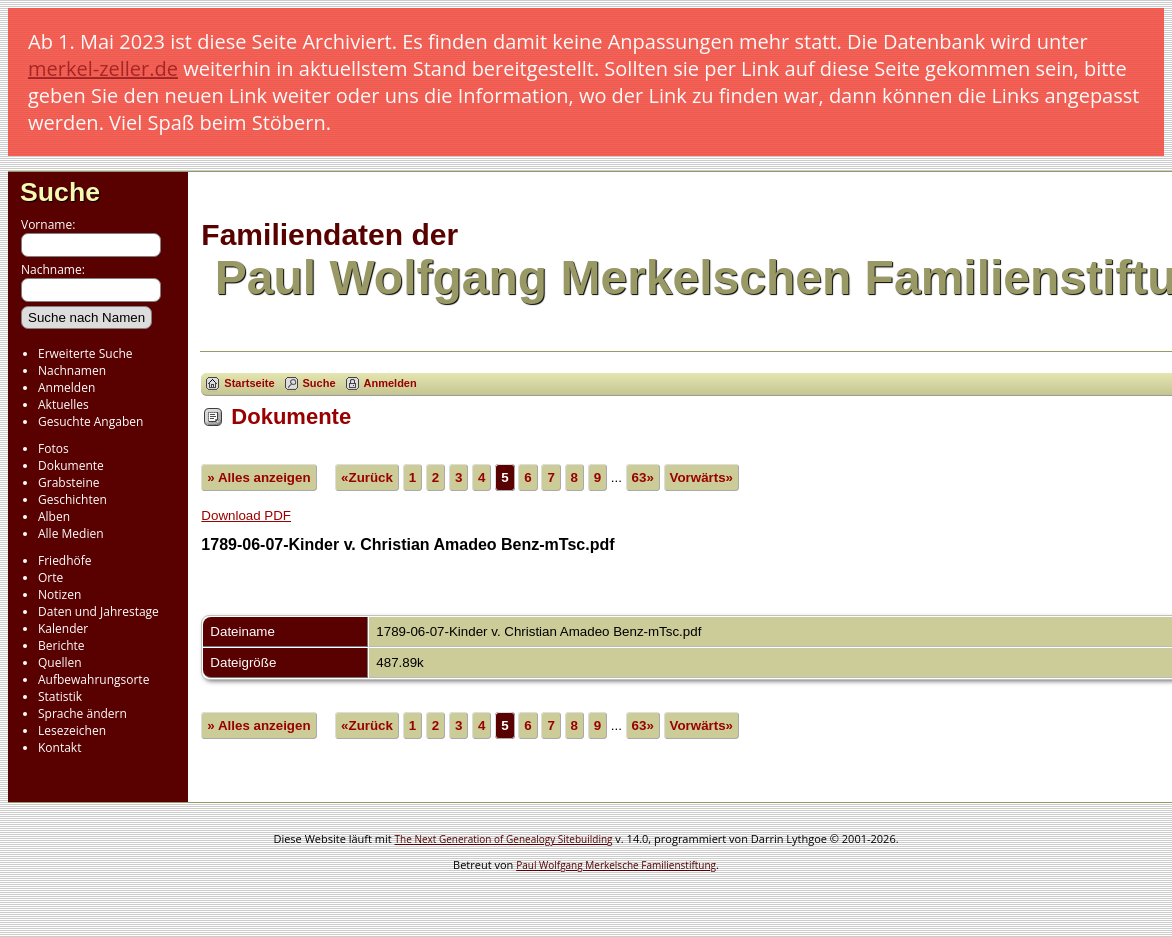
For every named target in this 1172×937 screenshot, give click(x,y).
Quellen (60, 662)
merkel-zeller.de (103, 68)
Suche (60, 192)
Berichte (61, 645)
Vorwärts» (701, 477)
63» (643, 477)
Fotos (53, 448)
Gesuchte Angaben (90, 421)
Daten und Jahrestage (98, 611)
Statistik (60, 696)
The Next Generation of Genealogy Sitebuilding (504, 839)
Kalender (63, 628)
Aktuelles (63, 404)
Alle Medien (71, 533)
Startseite (249, 383)
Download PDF (246, 515)
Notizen (59, 594)
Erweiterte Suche (85, 353)
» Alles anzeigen (258, 477)
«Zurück (367, 477)
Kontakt (59, 747)
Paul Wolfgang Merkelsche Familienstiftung (616, 865)
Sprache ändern (82, 713)
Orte (50, 577)
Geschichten (72, 499)
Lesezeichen (72, 730)
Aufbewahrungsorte (93, 679)
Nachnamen (72, 370)
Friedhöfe (65, 560)
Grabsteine (69, 482)
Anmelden (66, 387)
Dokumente (71, 465)
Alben (54, 516)
